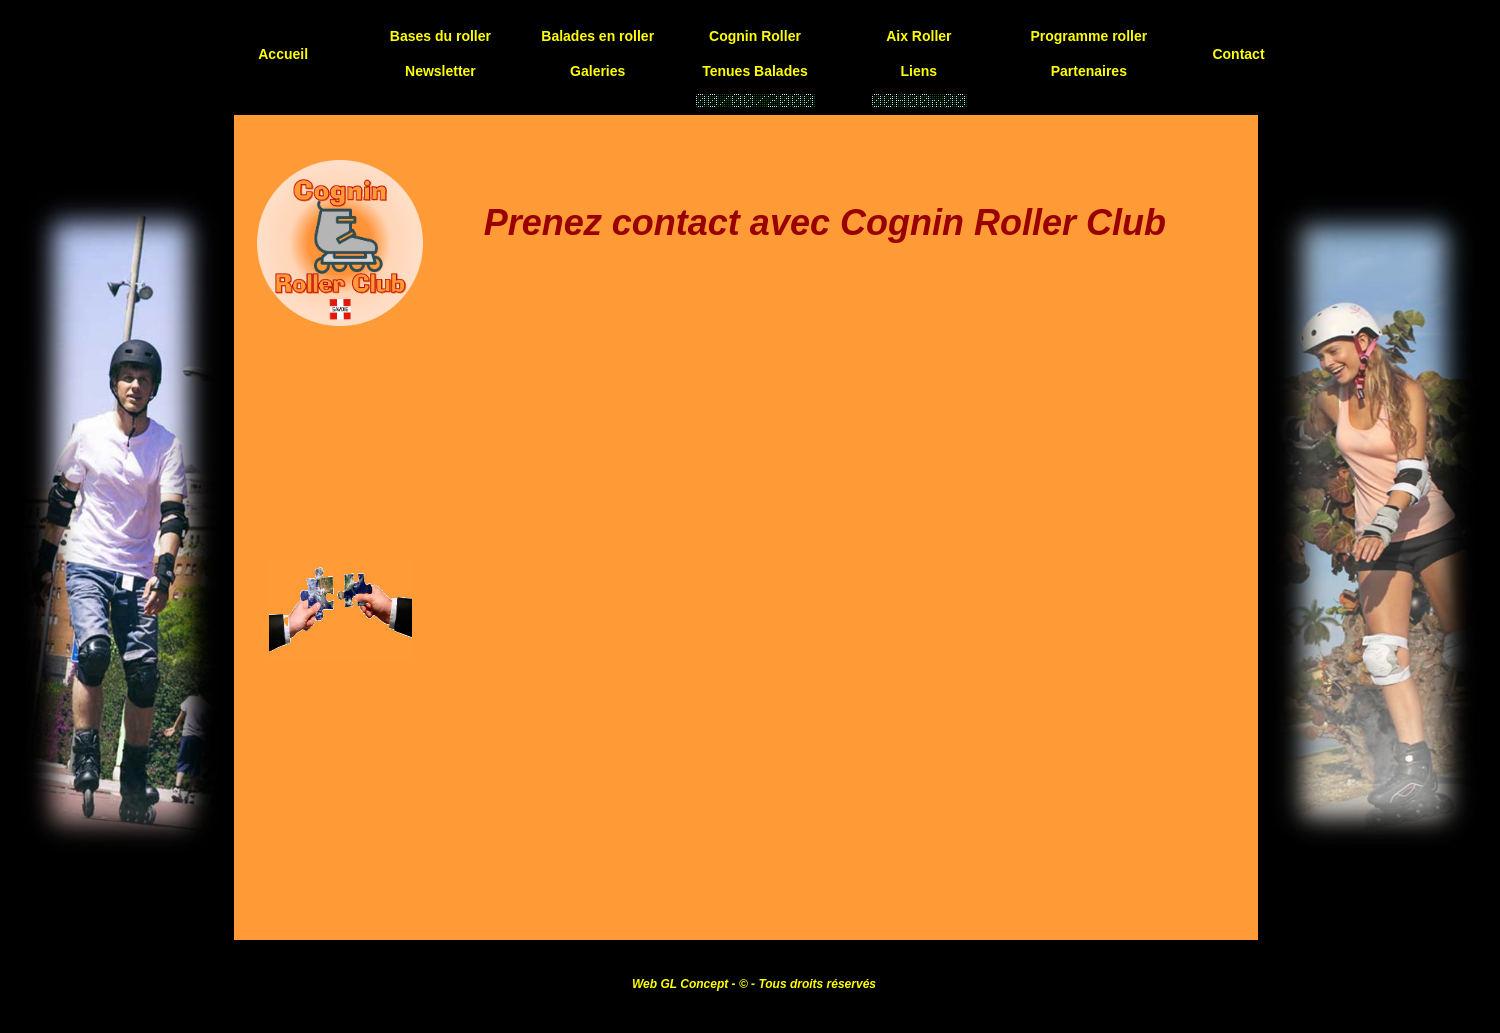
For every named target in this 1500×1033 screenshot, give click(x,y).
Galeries (597, 71)
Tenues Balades (755, 71)
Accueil (283, 54)
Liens (919, 71)
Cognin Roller (755, 36)
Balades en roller (597, 36)
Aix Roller (918, 36)
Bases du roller (440, 36)
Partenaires (1089, 71)
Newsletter (440, 71)
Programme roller (1088, 36)
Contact (1238, 54)
